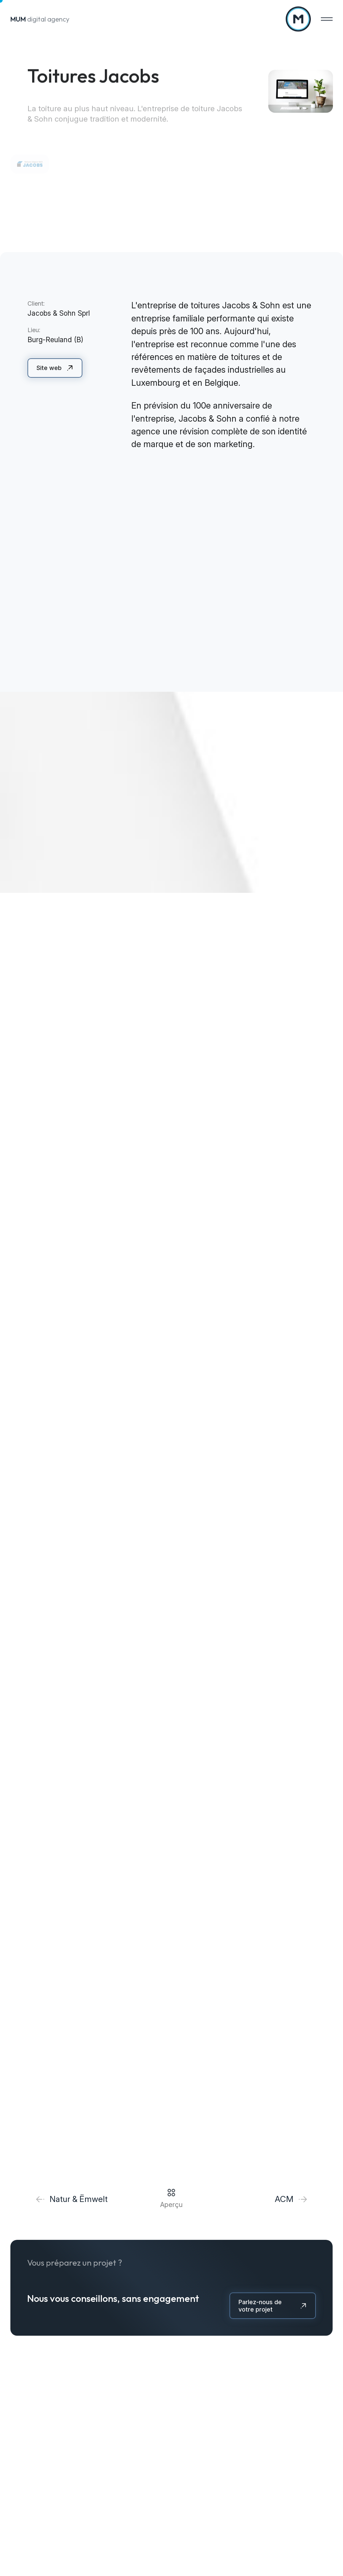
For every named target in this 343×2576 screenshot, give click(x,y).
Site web (49, 367)
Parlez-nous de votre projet (260, 2305)
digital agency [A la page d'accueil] (39, 18)
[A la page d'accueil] (298, 19)
